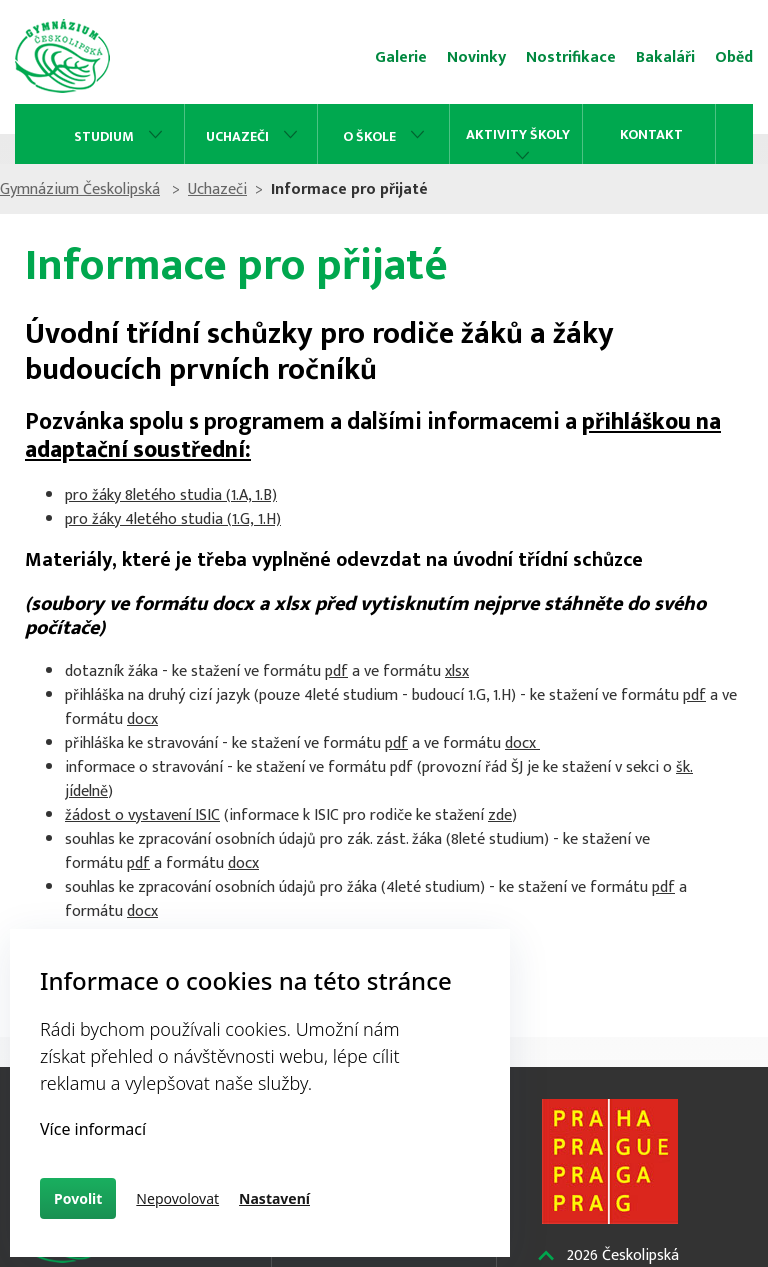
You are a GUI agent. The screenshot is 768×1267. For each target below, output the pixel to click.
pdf (336, 671)
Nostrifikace (571, 57)
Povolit (78, 1198)
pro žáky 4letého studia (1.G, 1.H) (173, 519)
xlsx (457, 671)
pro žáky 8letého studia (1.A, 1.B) (171, 495)
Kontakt (651, 134)
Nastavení (274, 1198)
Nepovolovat (177, 1198)
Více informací (93, 1129)
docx (142, 719)
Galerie (401, 57)
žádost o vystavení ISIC (142, 815)
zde (500, 815)
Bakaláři (665, 57)
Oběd (734, 57)
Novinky (476, 57)
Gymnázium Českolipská (104, 189)
